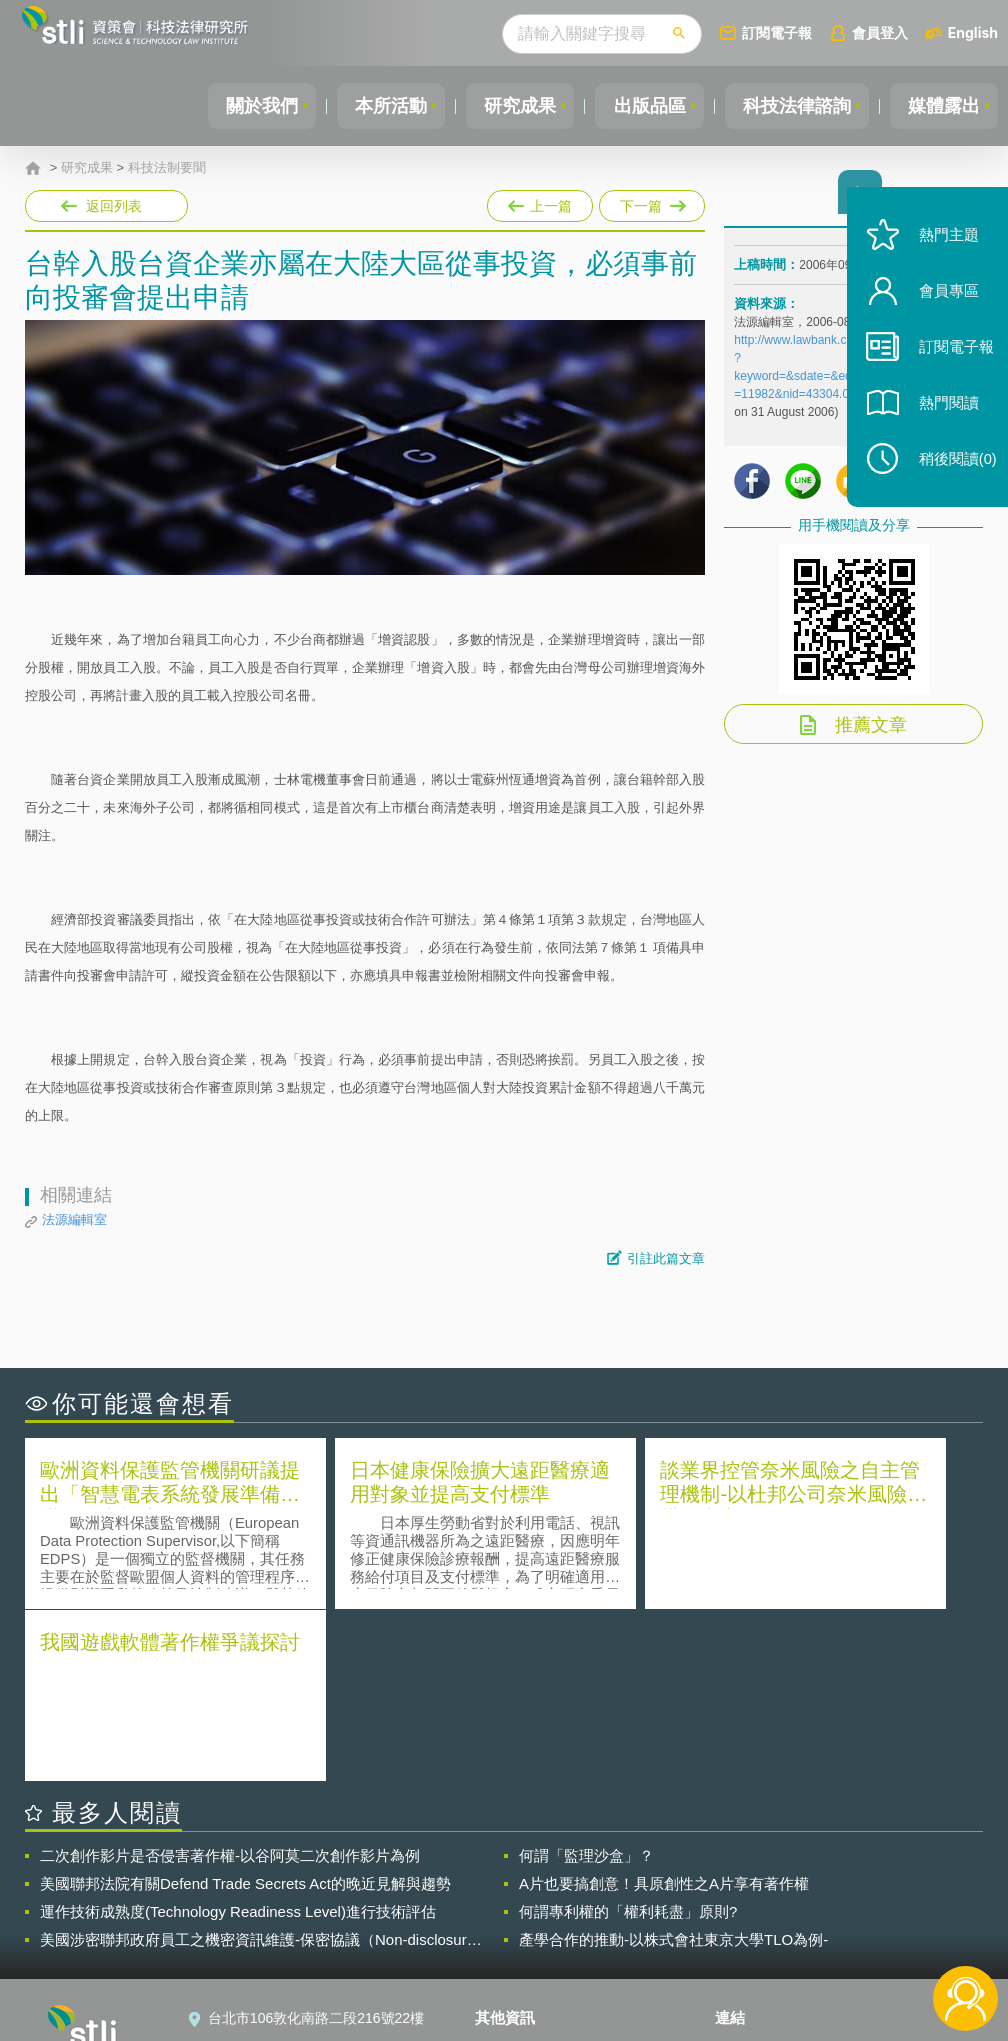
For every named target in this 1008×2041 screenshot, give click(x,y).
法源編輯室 (74, 1219)
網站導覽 (515, 1959)
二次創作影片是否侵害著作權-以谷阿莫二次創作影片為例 (230, 1682)
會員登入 (880, 32)
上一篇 (540, 202)
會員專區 (940, 308)
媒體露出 (942, 106)
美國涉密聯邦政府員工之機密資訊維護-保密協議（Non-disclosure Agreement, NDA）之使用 (257, 1767)
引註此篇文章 (666, 1258)
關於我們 (241, 106)
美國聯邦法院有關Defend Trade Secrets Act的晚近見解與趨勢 (245, 1710)
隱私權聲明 (522, 1875)
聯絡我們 (515, 1931)
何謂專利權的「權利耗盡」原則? (628, 1738)
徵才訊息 (515, 1903)
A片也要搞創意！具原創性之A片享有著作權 (664, 1710)
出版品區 (640, 106)
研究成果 (507, 106)
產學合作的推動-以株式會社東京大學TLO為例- (673, 1766)
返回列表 (114, 206)
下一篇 (650, 202)
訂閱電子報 (777, 32)
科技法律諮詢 (791, 106)
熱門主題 (940, 252)
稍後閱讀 (949, 476)
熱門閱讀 (940, 420)
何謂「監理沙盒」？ (586, 1682)
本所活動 (374, 106)
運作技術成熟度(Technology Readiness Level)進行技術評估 (238, 1738)
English (973, 32)
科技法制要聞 (167, 168)
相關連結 (847, 1875)
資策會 (748, 1875)
